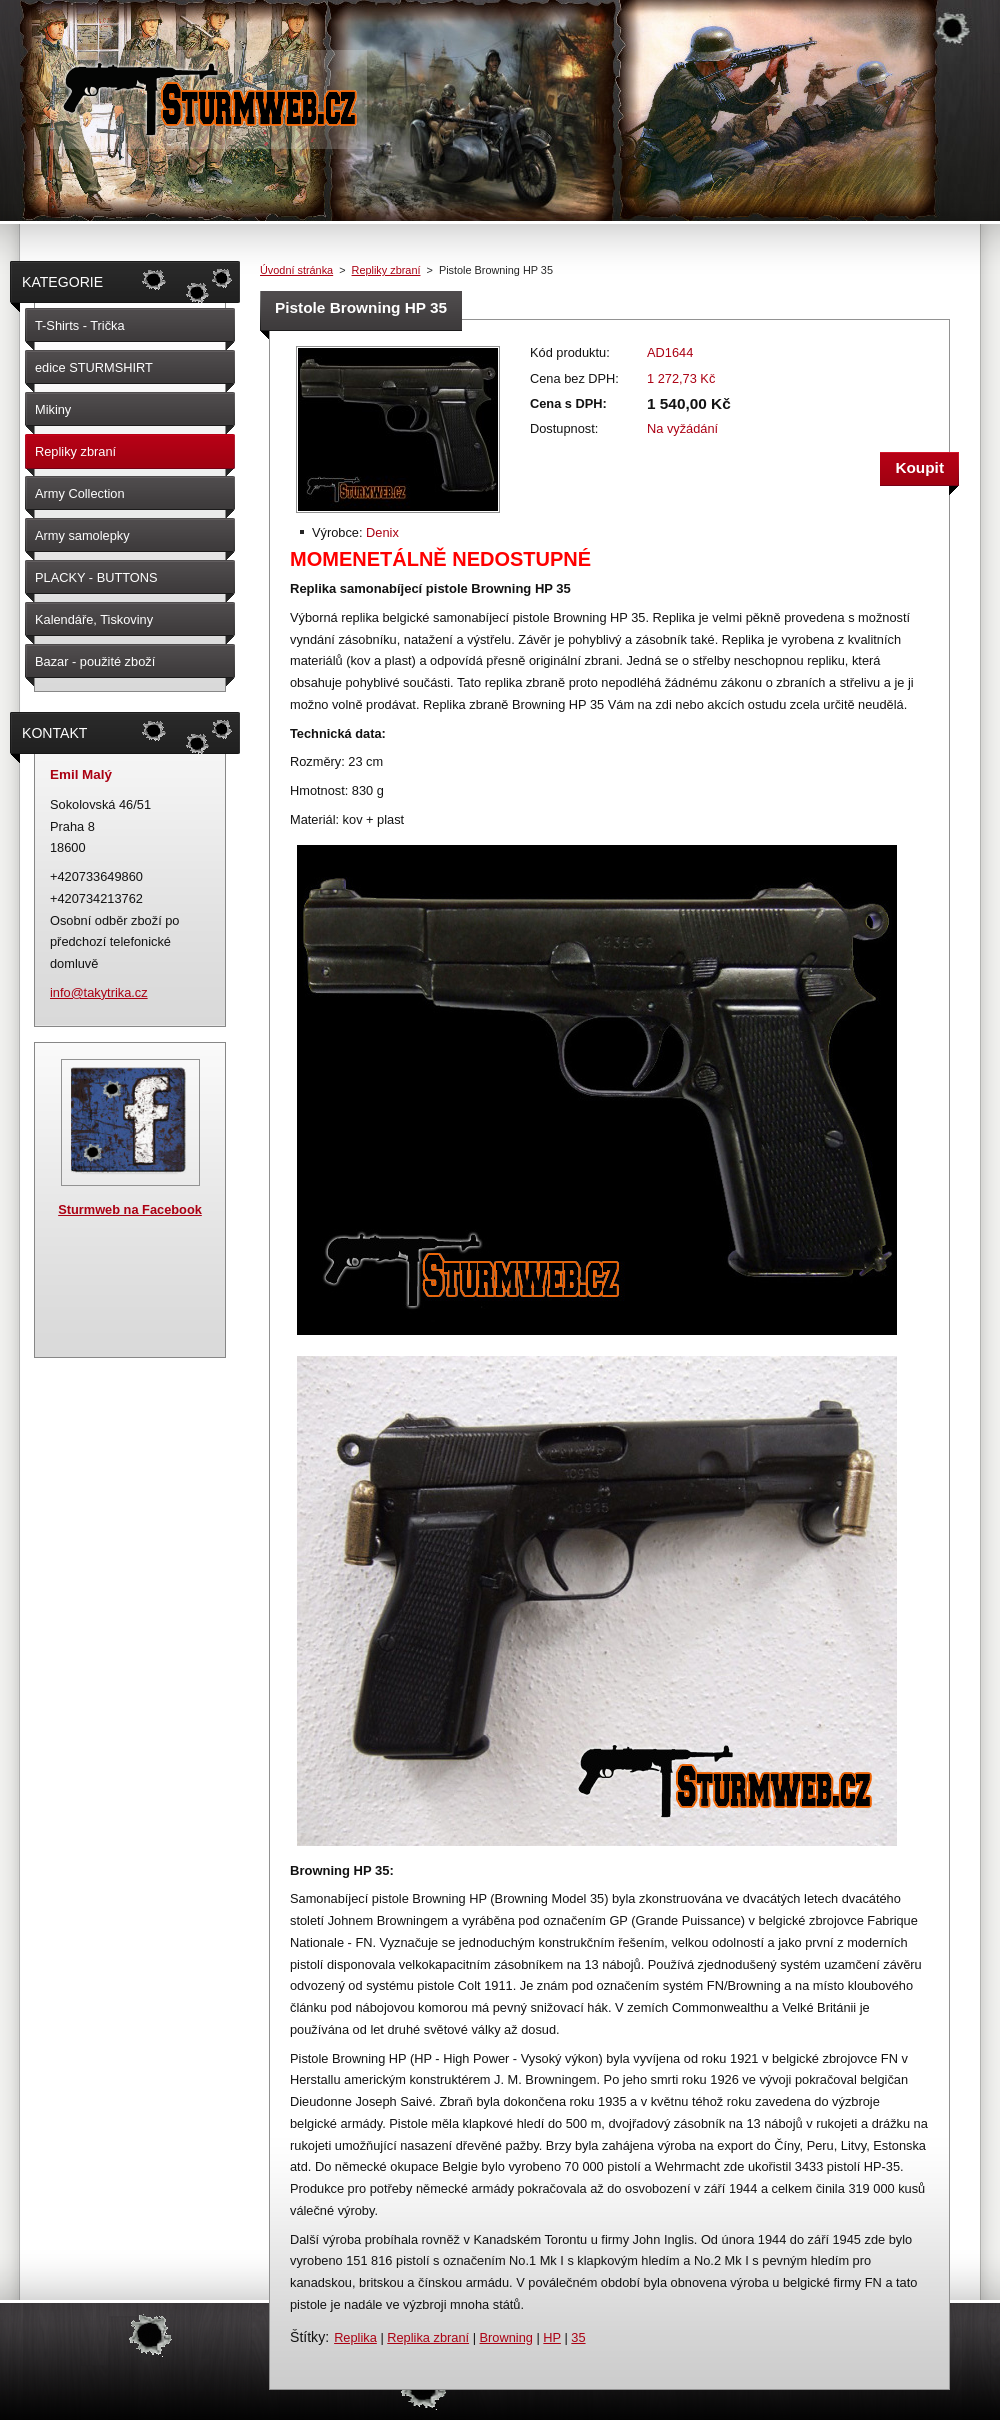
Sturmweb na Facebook (130, 1209)
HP (552, 2337)
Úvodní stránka (296, 270)
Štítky (307, 2337)
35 (578, 2337)
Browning (506, 2337)
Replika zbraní (428, 2337)
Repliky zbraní (386, 270)
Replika (355, 2337)
